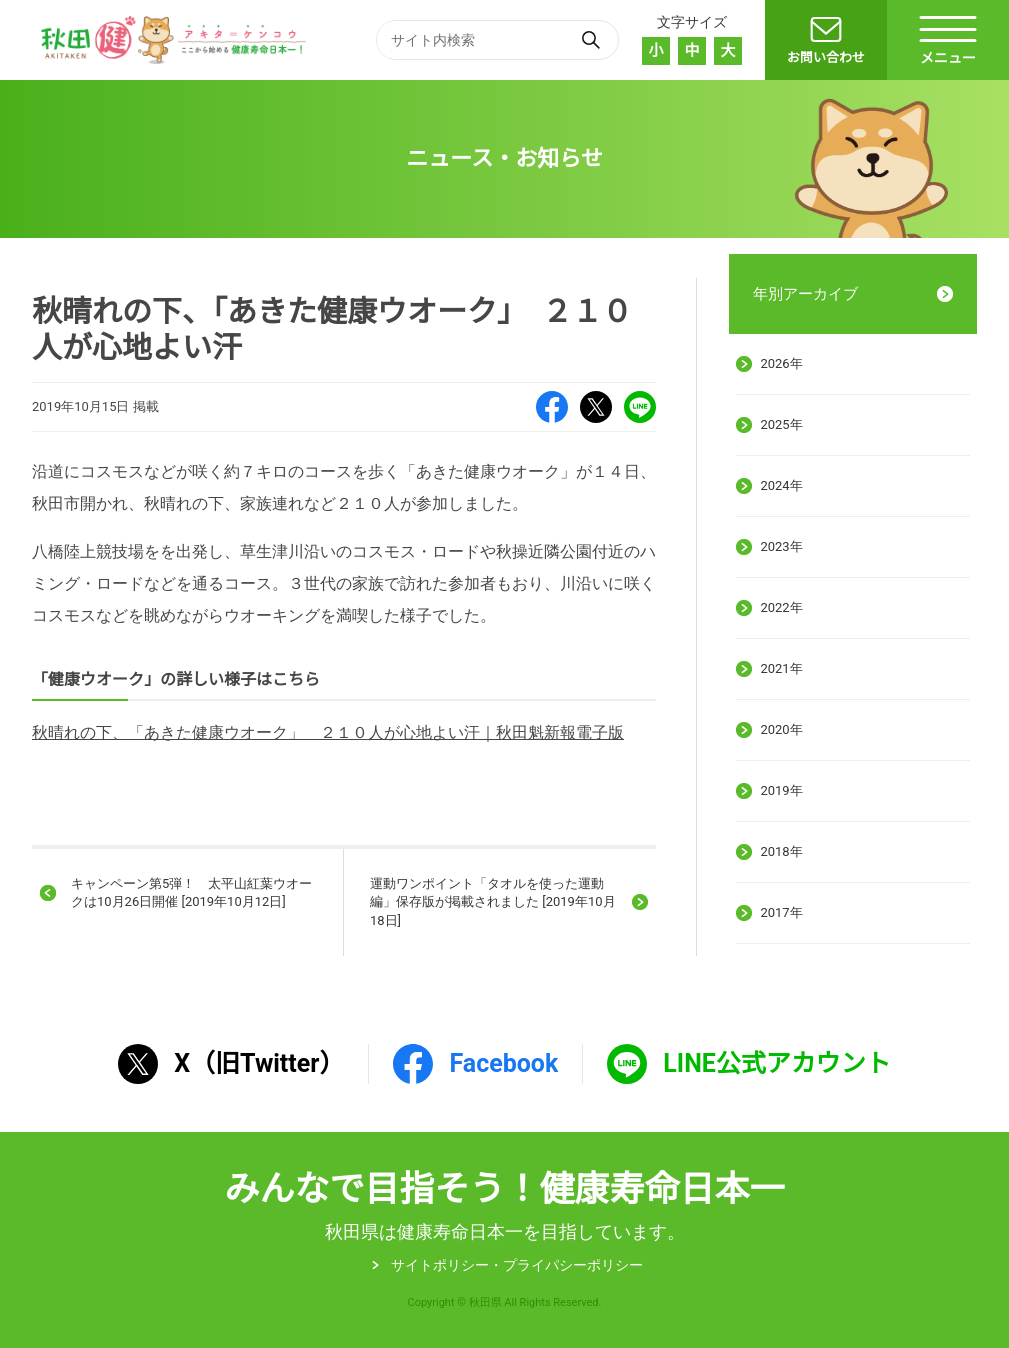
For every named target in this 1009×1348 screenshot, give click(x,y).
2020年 (781, 729)
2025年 (781, 424)
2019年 (781, 790)
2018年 (781, 851)
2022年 (781, 607)
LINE (640, 407)
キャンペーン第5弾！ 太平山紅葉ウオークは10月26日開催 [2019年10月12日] (191, 892)
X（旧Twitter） (596, 407)
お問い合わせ (826, 57)
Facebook (552, 407)
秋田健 (176, 40)
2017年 (781, 912)
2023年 (781, 546)
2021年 (781, 668)
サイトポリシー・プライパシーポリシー (517, 1265)
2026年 (781, 363)
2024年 (781, 485)
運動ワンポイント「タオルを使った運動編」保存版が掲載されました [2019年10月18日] (493, 901)
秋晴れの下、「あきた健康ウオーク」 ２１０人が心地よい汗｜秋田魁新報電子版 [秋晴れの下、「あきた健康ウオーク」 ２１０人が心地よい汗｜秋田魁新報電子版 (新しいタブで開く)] (328, 732)
